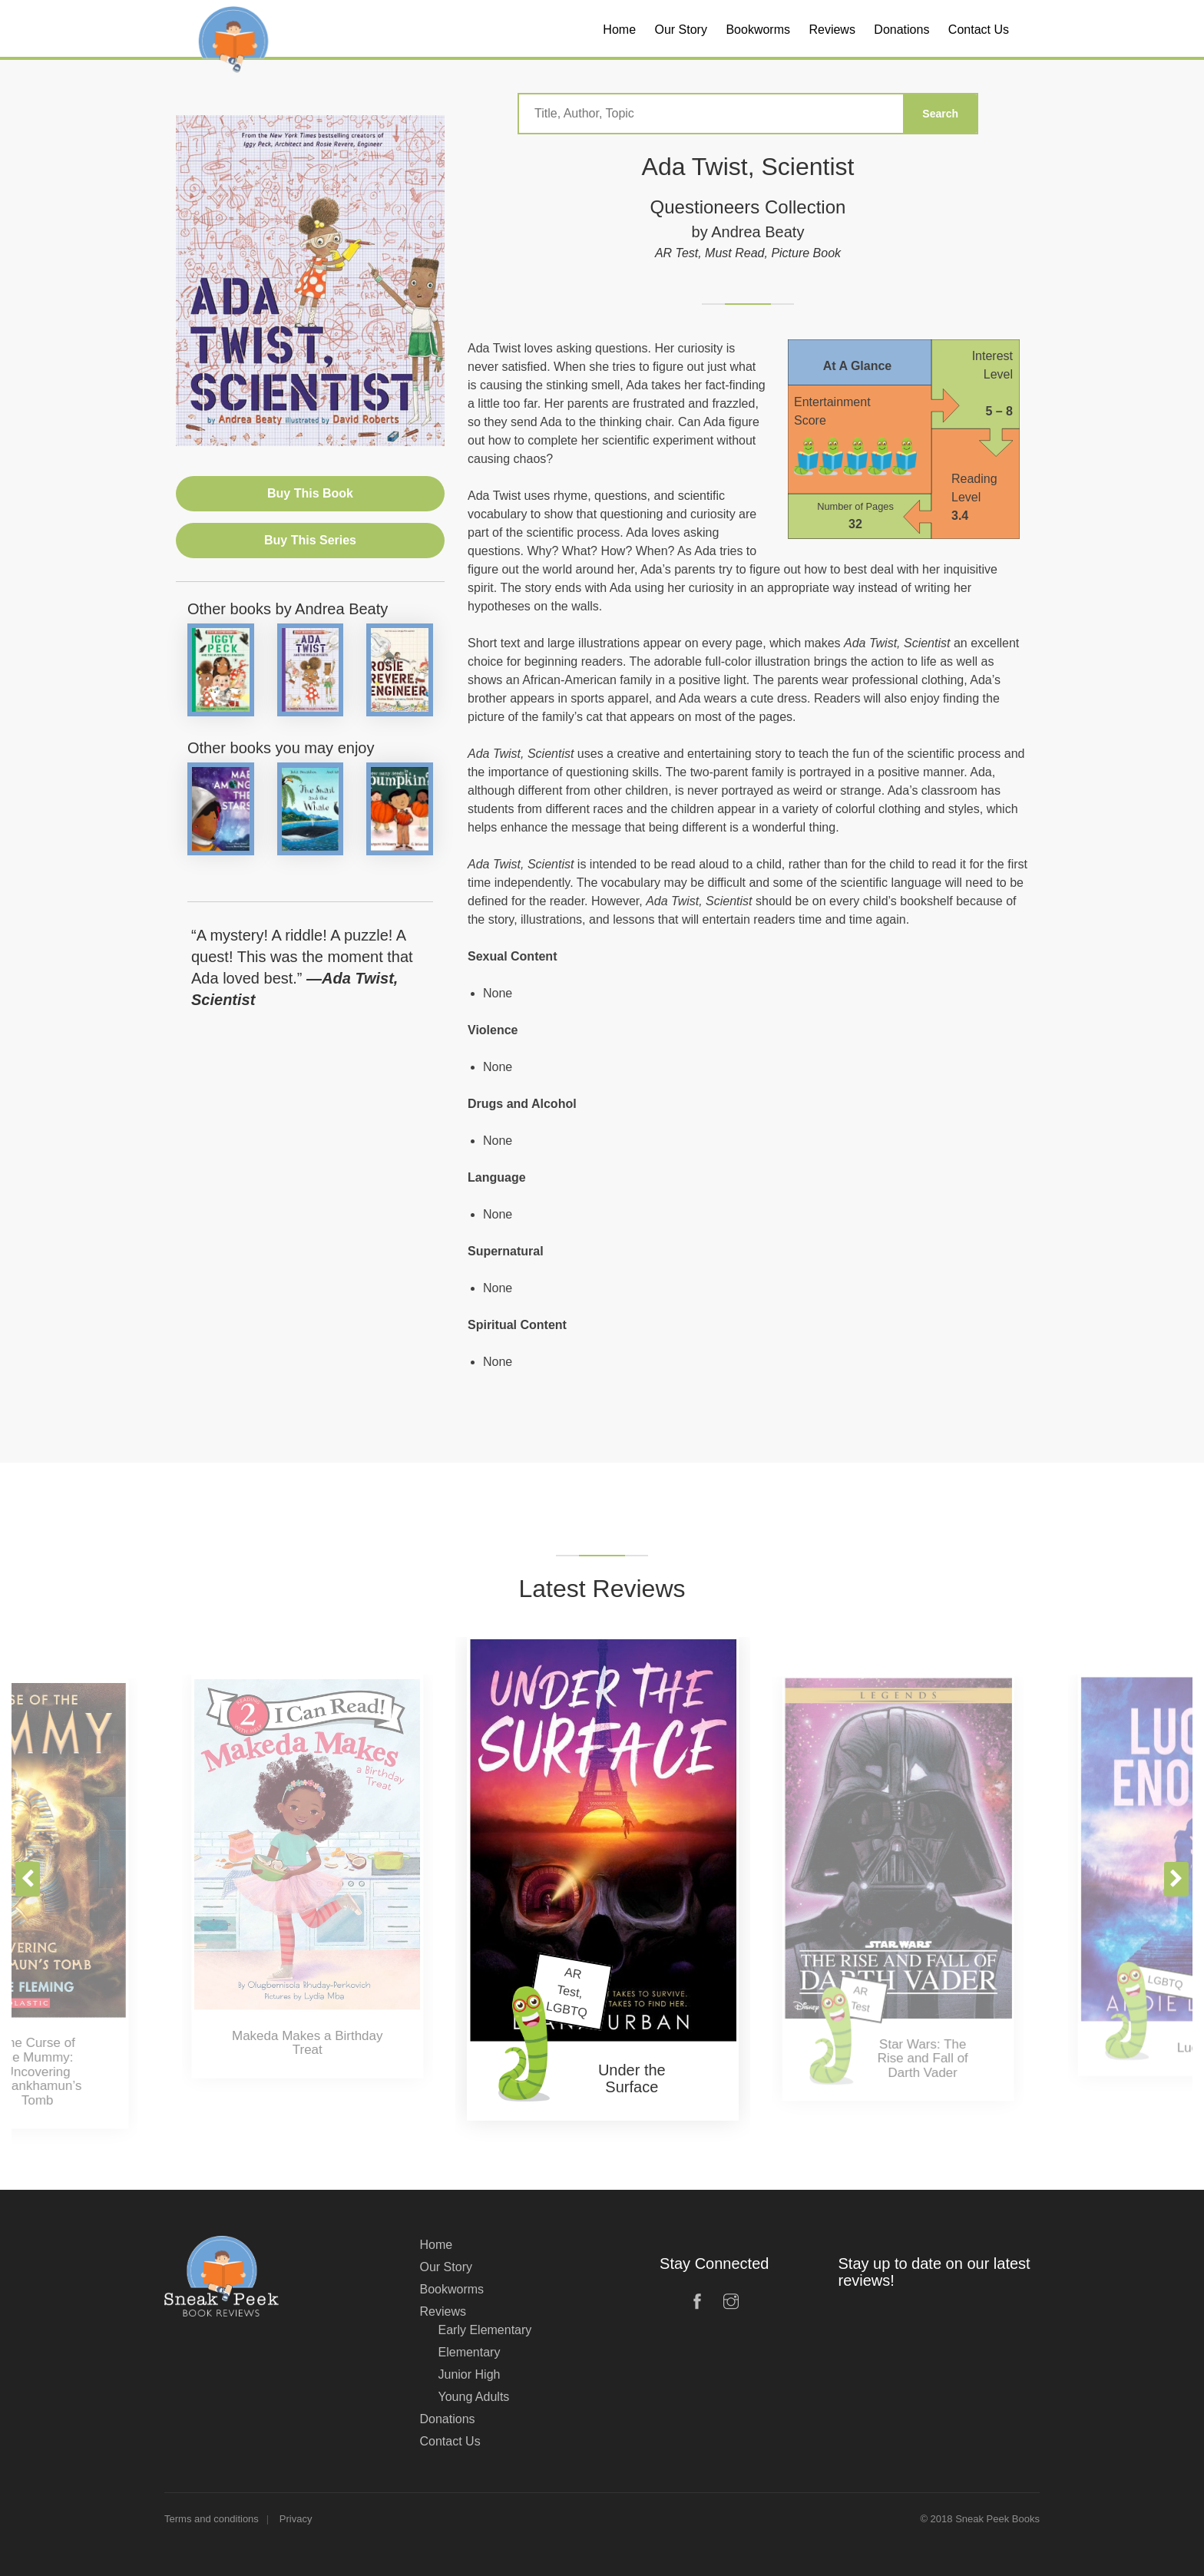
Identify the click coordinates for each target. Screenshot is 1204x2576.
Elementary (469, 2352)
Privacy (296, 2519)
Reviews (443, 2311)
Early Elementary (485, 2329)
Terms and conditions (211, 2519)
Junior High (469, 2374)
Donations (447, 2419)
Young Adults (474, 2396)
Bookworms (452, 2289)
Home (436, 2244)
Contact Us (450, 2441)
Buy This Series (310, 540)
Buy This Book (310, 493)
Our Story (446, 2266)
